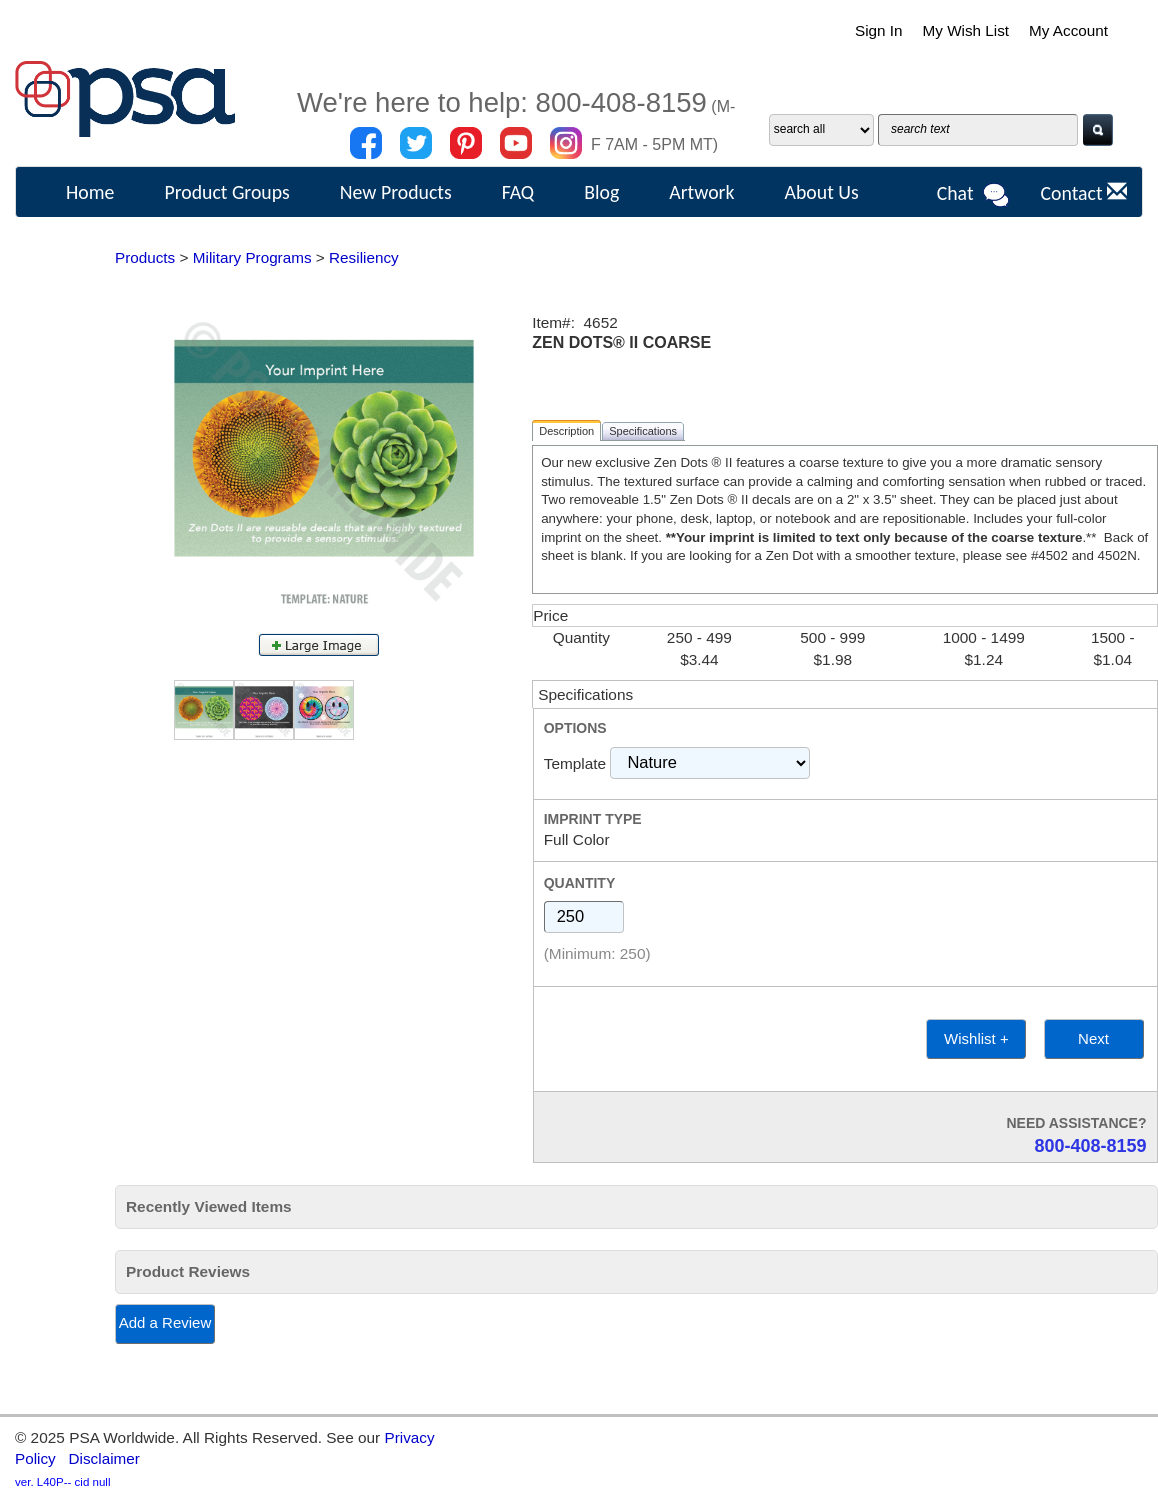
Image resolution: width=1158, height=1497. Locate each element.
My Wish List (964, 30)
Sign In (877, 30)
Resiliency (366, 257)
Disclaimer (105, 1458)
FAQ (518, 192)
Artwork (701, 192)
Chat (974, 195)
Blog (601, 192)
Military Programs (253, 257)
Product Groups (226, 192)
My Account (1068, 30)
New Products (396, 192)
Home (90, 192)
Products (145, 257)
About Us (821, 192)
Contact (1083, 193)
